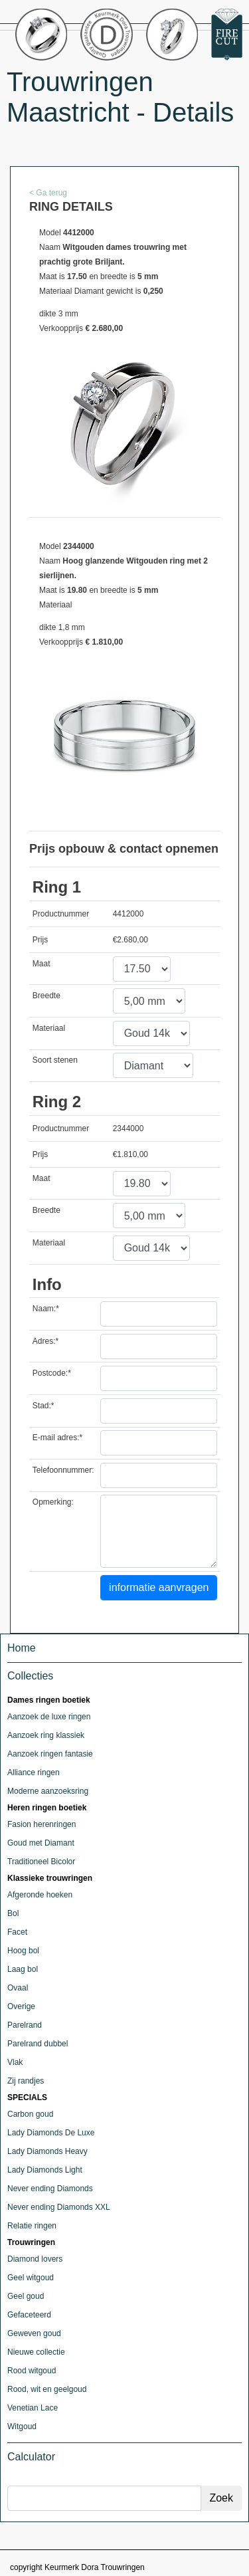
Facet (17, 1932)
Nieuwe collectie (36, 2352)
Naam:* (46, 1308)
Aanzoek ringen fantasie (50, 1754)
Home (21, 1648)
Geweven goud (34, 2333)
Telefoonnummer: (63, 1470)
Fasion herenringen (41, 1824)
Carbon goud (30, 2114)
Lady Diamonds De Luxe (50, 2132)
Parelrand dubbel (37, 2043)
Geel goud (25, 2296)
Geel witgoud (30, 2277)
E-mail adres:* (57, 1437)
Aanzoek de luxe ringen (48, 1716)
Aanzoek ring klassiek (45, 1735)
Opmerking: (53, 1502)
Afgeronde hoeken (39, 1894)
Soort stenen (55, 1060)
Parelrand (24, 2025)
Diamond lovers (34, 2259)
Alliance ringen (33, 1772)
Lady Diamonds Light (44, 2170)
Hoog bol (23, 1950)
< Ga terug (48, 192)
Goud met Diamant (40, 1843)
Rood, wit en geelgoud (46, 2389)
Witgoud (22, 2426)
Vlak (15, 2062)
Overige (21, 2006)
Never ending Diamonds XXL (58, 2207)
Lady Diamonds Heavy (47, 2151)
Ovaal (17, 1987)
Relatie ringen (31, 2225)
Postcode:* (52, 1373)
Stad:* (43, 1405)
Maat (41, 963)
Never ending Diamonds (50, 2188)
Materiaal (49, 1028)
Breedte (46, 995)
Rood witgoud (31, 2370)
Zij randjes (25, 2081)
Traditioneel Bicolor (41, 1861)
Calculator (31, 2456)
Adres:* (45, 1341)
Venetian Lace (32, 2408)
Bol (13, 1913)
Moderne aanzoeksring (47, 1791)
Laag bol (22, 1969)
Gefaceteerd (29, 2314)
